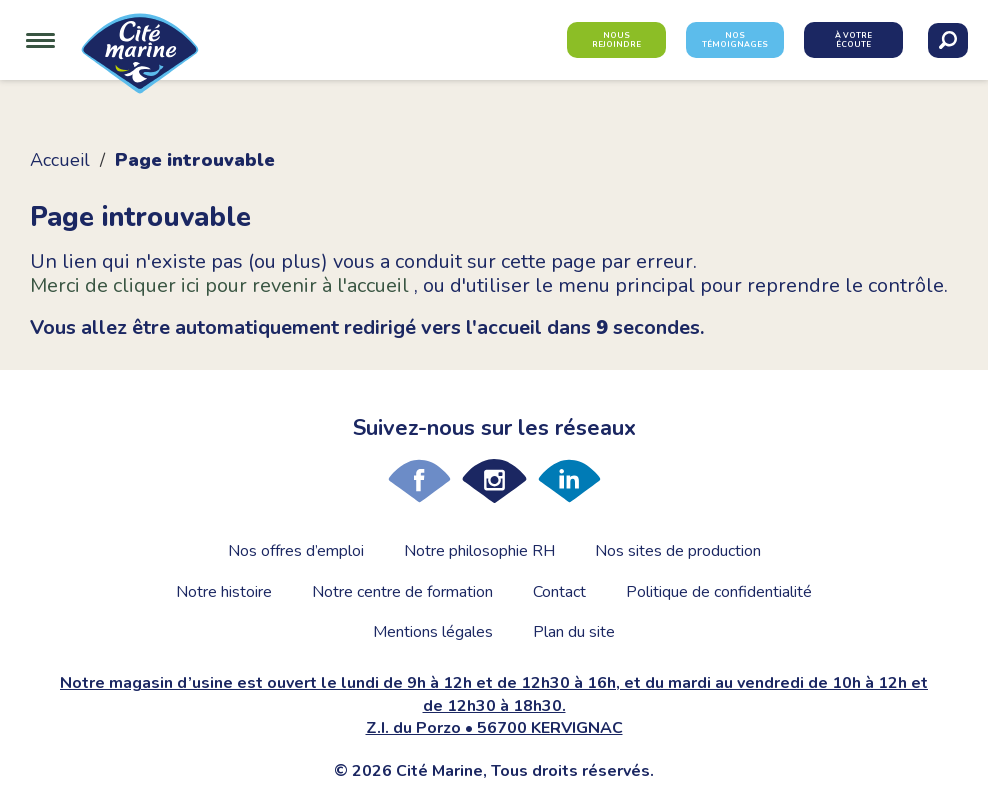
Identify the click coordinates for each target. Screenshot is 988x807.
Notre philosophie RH (479, 551)
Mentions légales (433, 632)
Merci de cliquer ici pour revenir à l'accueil (222, 285)
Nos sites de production (678, 551)
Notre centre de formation (402, 592)
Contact (559, 592)
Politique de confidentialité (719, 592)
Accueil (60, 160)
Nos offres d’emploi (296, 551)
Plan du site (574, 632)
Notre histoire (224, 592)
